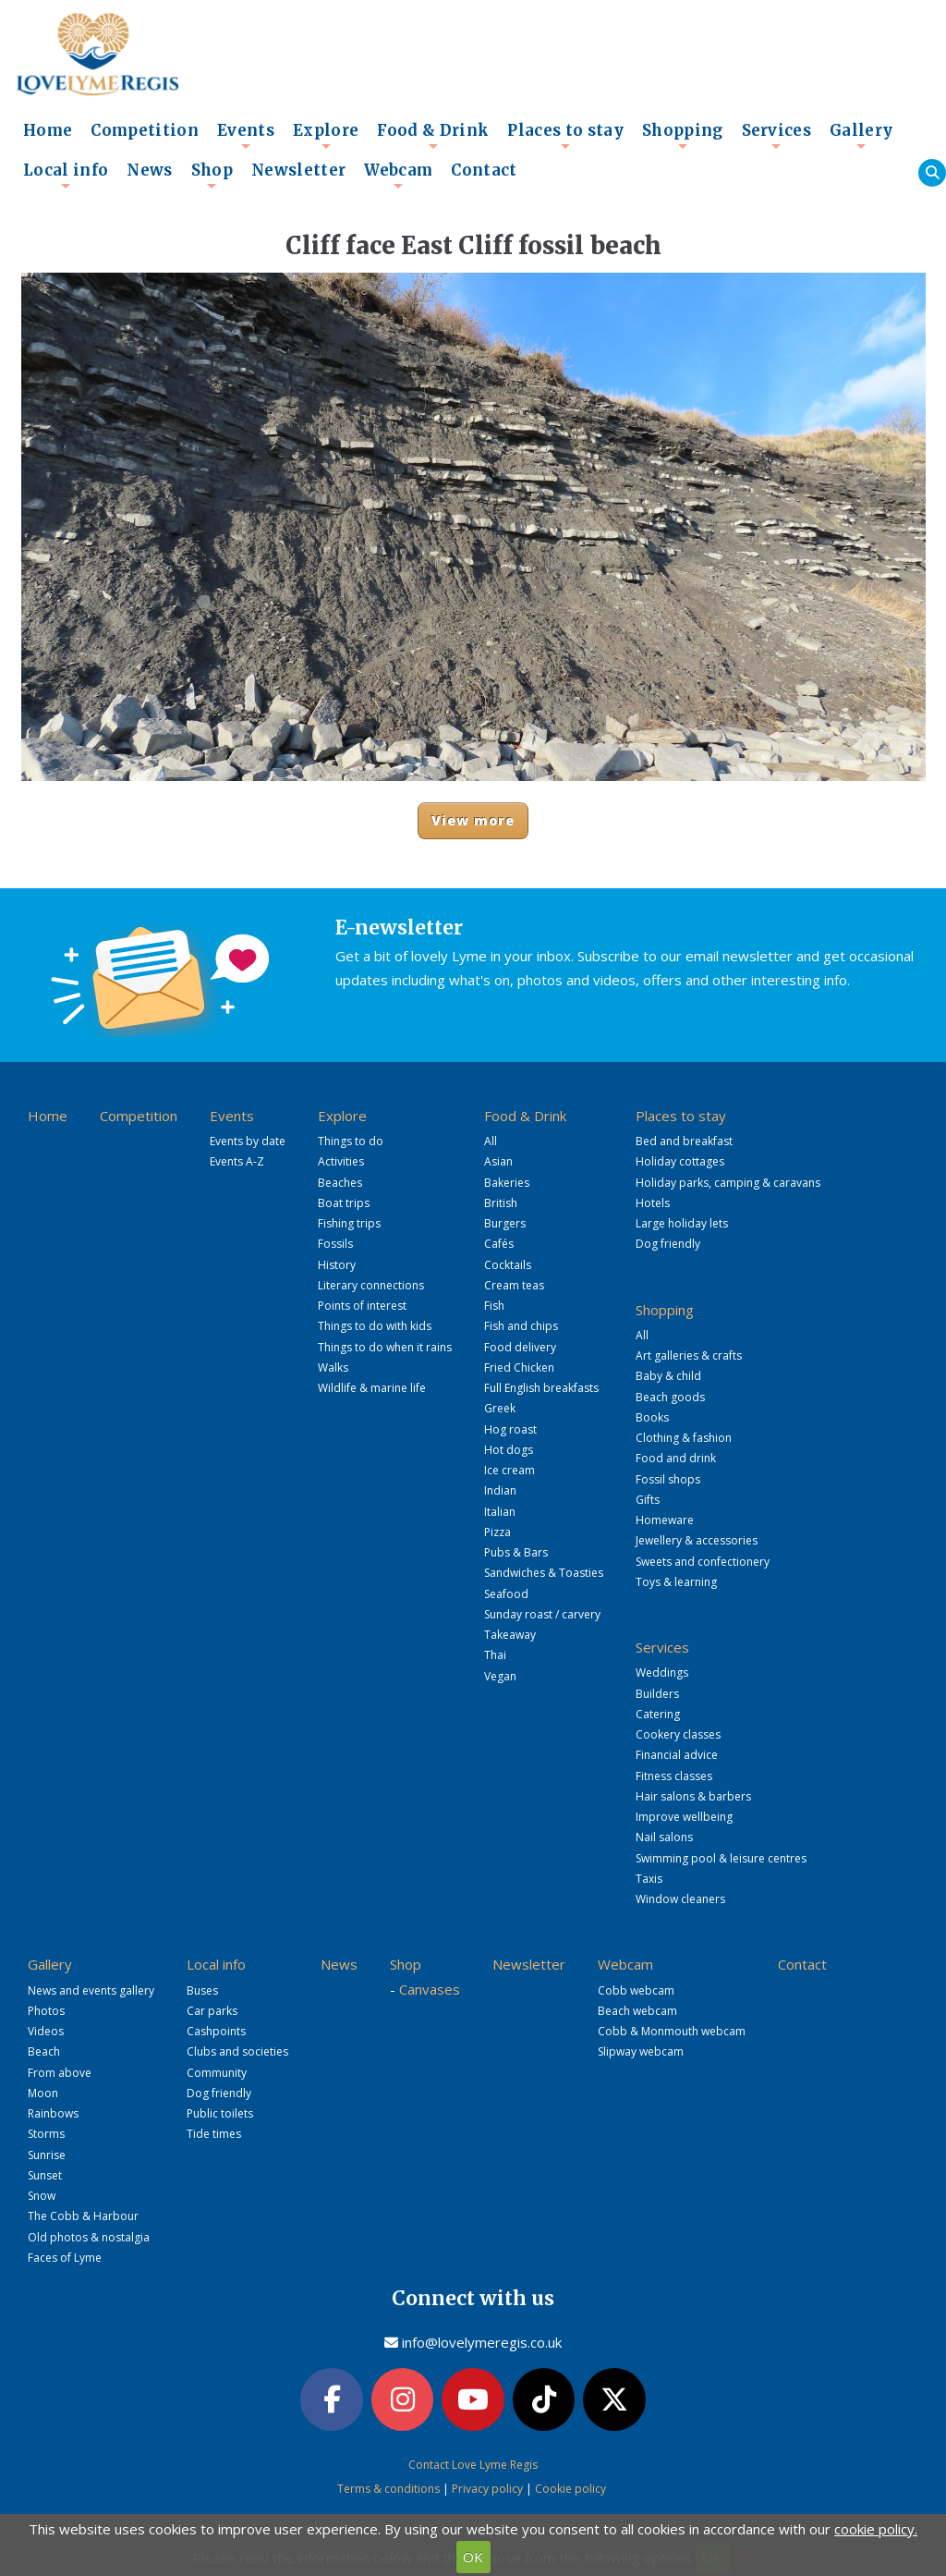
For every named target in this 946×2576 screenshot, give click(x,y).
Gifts (648, 1500)
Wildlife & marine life (372, 1388)
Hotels (653, 1203)
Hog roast (510, 1429)
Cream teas (514, 1285)
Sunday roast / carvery (542, 1614)
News (149, 170)
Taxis (649, 1878)
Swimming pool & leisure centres (721, 1858)
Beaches (340, 1182)
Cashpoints (216, 2031)
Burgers (505, 1223)
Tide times (214, 2134)
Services (777, 136)
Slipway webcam (641, 2051)
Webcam (398, 175)
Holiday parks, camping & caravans (728, 1182)
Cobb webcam (636, 1990)
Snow (41, 2196)
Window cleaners (680, 1899)
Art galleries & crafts (689, 1355)
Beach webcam (637, 2011)
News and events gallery (91, 1990)
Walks (333, 1367)
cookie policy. (875, 2529)
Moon (43, 2093)
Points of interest (362, 1305)
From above (59, 2073)
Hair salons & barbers (693, 1796)
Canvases (429, 1989)
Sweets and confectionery (703, 1561)
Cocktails (507, 1265)
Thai (495, 1655)
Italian (499, 1512)
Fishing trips (349, 1223)
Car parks (212, 2011)
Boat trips (344, 1203)
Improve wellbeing (684, 1817)
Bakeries (506, 1182)
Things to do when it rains (385, 1347)
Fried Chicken (519, 1367)
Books (652, 1417)
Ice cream (509, 1470)
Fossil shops (668, 1479)
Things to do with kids (374, 1326)
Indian (500, 1490)
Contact (483, 170)
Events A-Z (237, 1161)
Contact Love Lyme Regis (473, 2464)
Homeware (665, 1520)
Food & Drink (433, 136)
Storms (46, 2134)
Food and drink (676, 1458)
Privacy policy (487, 2489)
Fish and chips (521, 1326)
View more (473, 820)
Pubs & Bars (516, 1552)
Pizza (497, 1532)
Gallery (861, 136)
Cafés (499, 1243)
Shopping (682, 136)
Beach (44, 2051)
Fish (494, 1305)
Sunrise (47, 2155)
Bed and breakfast (684, 1141)
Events (245, 136)
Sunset (45, 2175)
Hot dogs (508, 1450)
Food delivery (520, 1347)
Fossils (335, 1243)
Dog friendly (668, 1243)
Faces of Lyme (65, 2257)
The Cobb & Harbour (83, 2216)
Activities (341, 1161)
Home (47, 130)
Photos (46, 2011)
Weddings (662, 1672)
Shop (212, 175)
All (490, 1141)
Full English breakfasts (541, 1388)
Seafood (506, 1594)
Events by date (247, 1141)
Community (217, 2073)
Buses (202, 1990)
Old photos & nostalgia (89, 2237)
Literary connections (371, 1285)
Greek (499, 1408)
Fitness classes (674, 1776)
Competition (145, 130)
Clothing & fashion (684, 1438)
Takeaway (510, 1634)
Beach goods (670, 1397)
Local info (65, 175)
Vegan (500, 1676)
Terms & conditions (388, 2489)
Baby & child (668, 1376)
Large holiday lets (682, 1223)
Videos (46, 2031)
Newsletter (298, 170)
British (500, 1203)
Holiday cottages (680, 1161)
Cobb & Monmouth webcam (672, 2031)
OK (473, 2556)
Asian (498, 1161)
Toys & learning (676, 1582)
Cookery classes (678, 1734)
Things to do (350, 1141)
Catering (658, 1714)
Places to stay (565, 136)
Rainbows (53, 2113)
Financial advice (677, 1755)
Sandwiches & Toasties (543, 1573)
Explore (325, 136)
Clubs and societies (237, 2051)
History (337, 1265)
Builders (657, 1694)
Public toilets (220, 2113)
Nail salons (664, 1837)
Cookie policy (570, 2489)
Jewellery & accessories (697, 1540)
